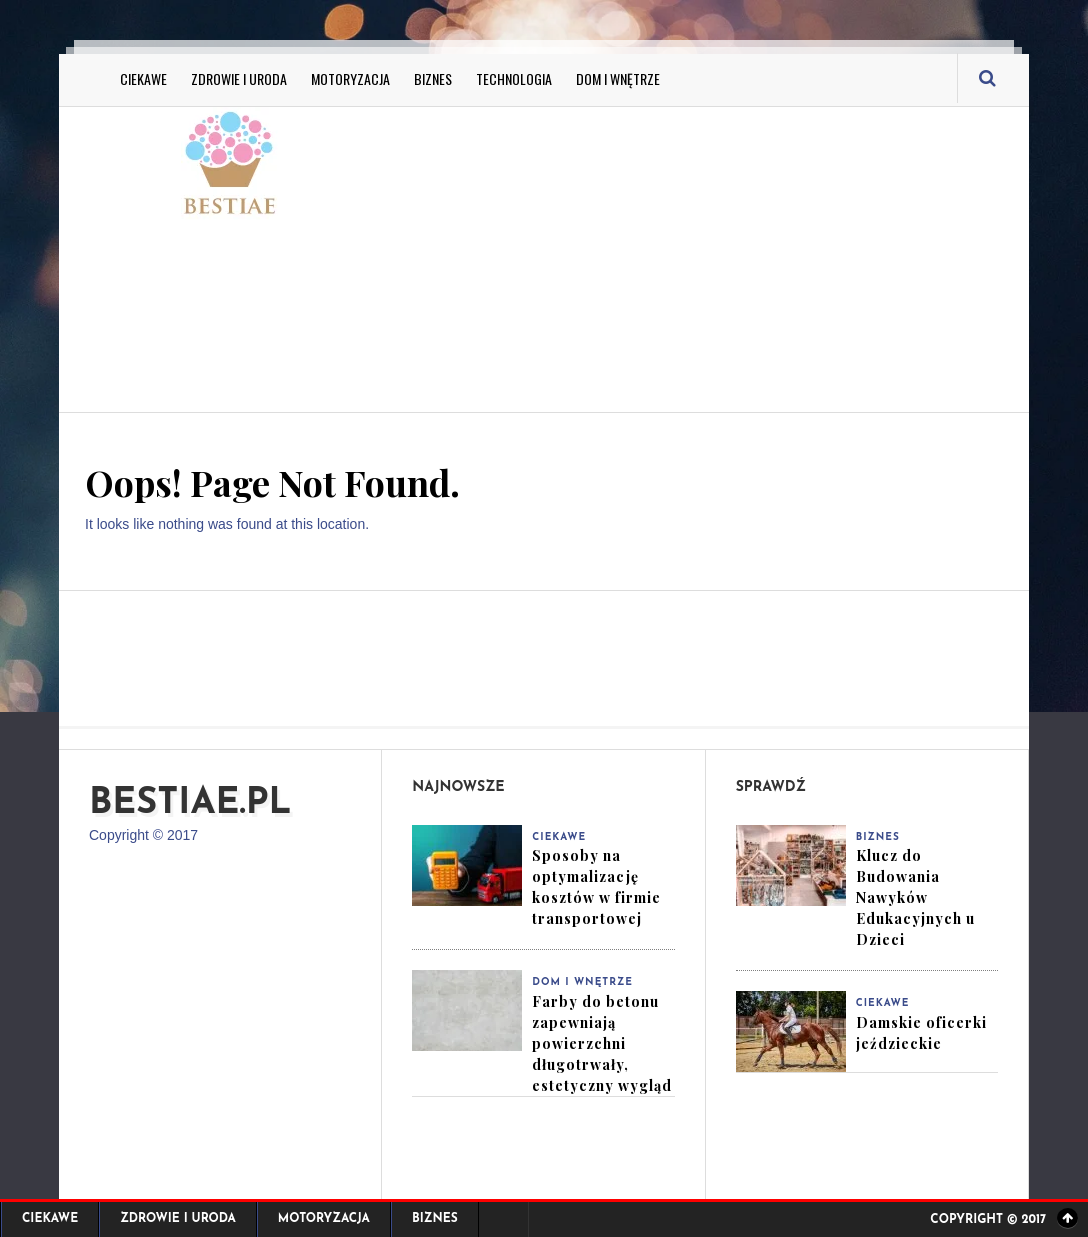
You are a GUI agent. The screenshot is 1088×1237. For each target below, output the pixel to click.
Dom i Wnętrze (618, 78)
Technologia (514, 78)
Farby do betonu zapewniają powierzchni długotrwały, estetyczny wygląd (602, 1043)
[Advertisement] (744, 257)
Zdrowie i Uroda (239, 78)
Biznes (433, 78)
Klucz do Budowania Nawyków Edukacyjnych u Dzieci (915, 897)
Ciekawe (143, 78)
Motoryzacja (350, 78)
